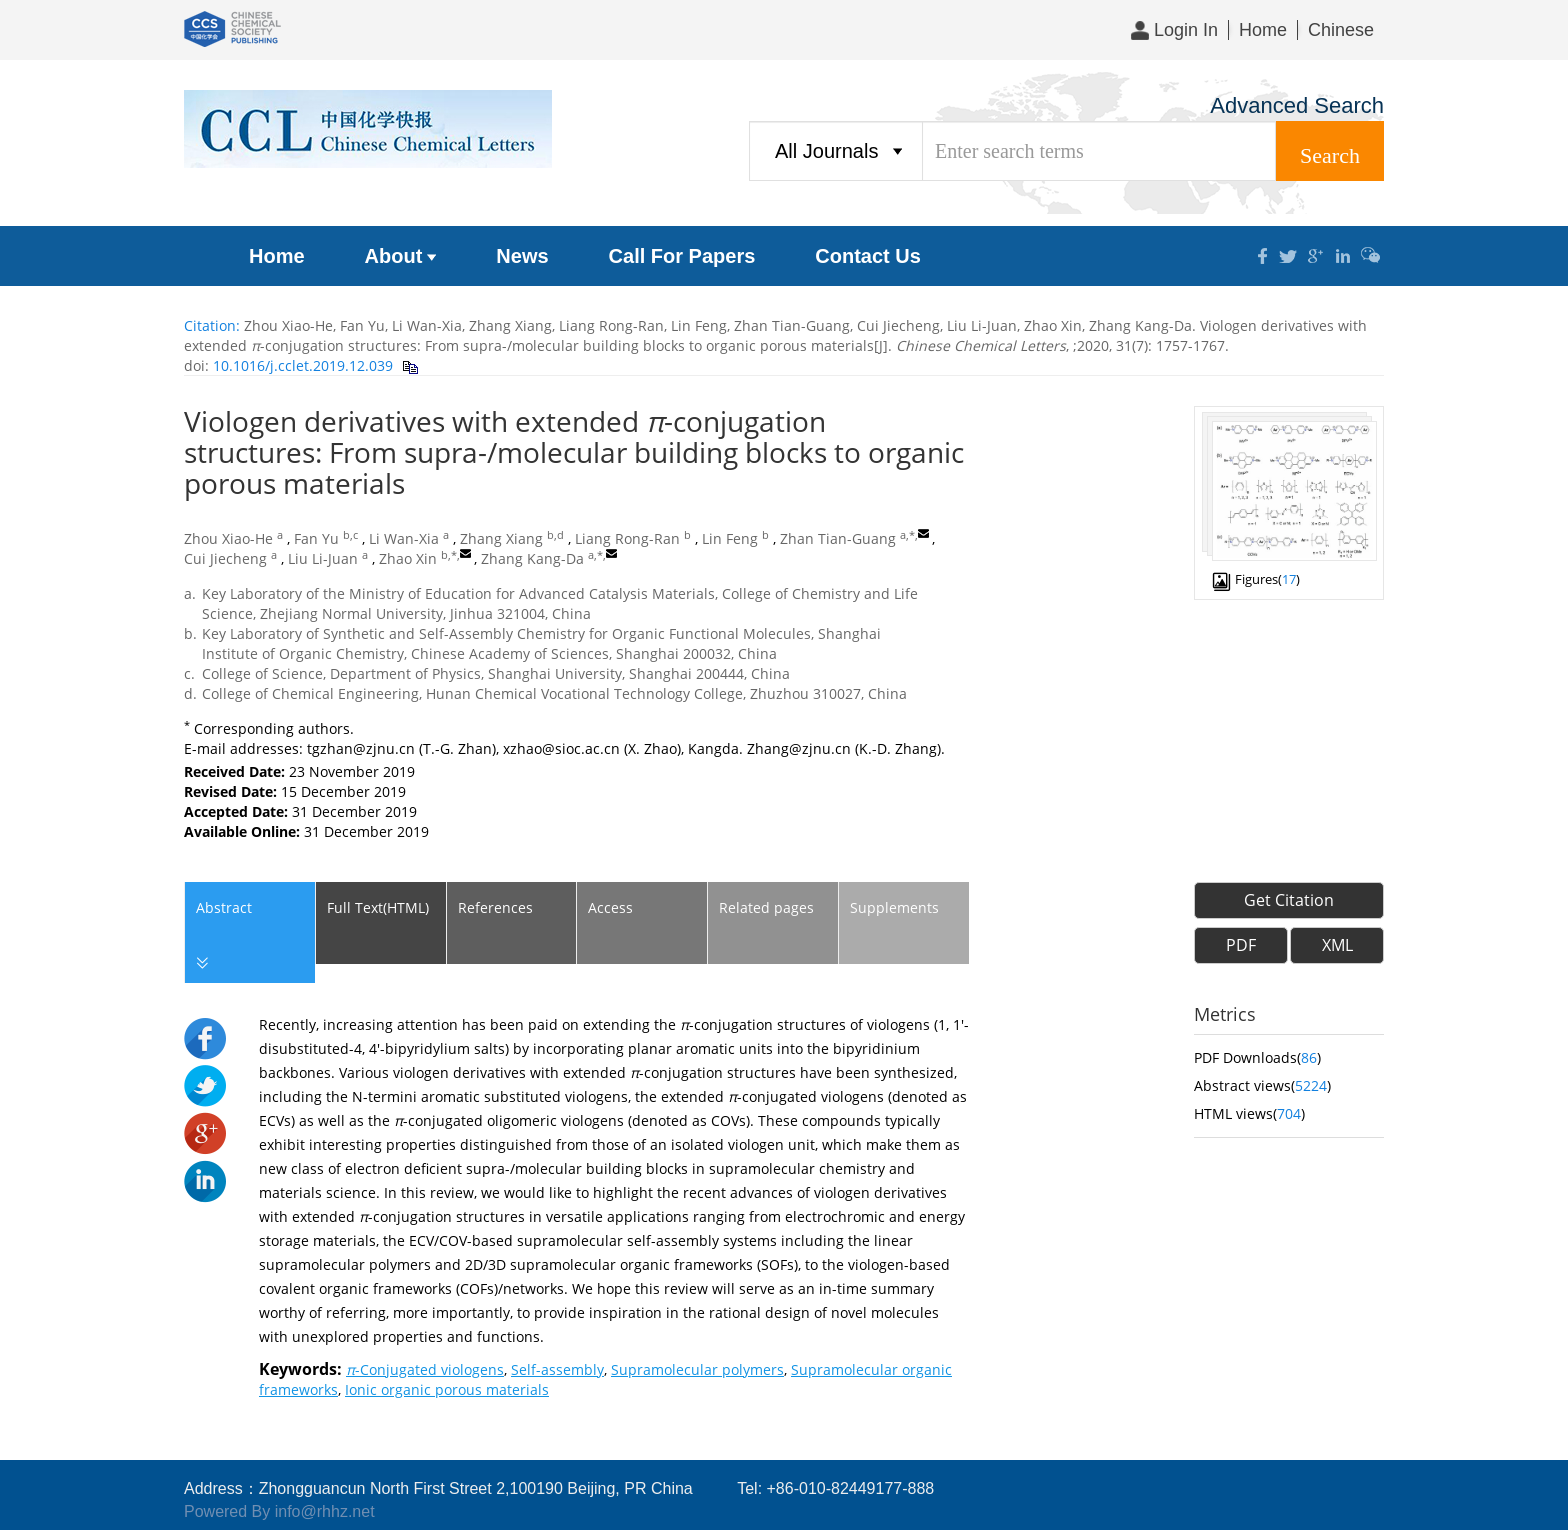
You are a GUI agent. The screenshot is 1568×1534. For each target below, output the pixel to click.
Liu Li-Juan (323, 558)
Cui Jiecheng (225, 558)
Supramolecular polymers (697, 1369)
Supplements (894, 907)
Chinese (1341, 30)
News (522, 256)
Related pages (766, 907)
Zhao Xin (408, 558)
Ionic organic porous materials (447, 1389)
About (401, 256)
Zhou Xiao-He (228, 538)
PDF (1241, 945)
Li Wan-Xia (404, 538)
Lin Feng (730, 538)
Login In (1174, 30)
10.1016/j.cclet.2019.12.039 (301, 365)
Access (610, 907)
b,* (449, 555)
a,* (907, 535)
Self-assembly (557, 1369)
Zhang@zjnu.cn (799, 748)
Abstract (223, 936)
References (495, 907)
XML (1337, 945)
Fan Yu (316, 538)
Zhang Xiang (501, 538)
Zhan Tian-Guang (838, 538)
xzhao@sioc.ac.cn (561, 748)
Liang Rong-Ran (627, 538)
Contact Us (868, 256)
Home (1263, 30)
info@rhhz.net (325, 1511)
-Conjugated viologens (425, 1369)
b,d (555, 535)
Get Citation (1289, 900)
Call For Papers (682, 256)
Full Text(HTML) (378, 907)
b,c (350, 535)
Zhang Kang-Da (532, 558)
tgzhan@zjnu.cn (361, 748)
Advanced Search (1297, 105)
